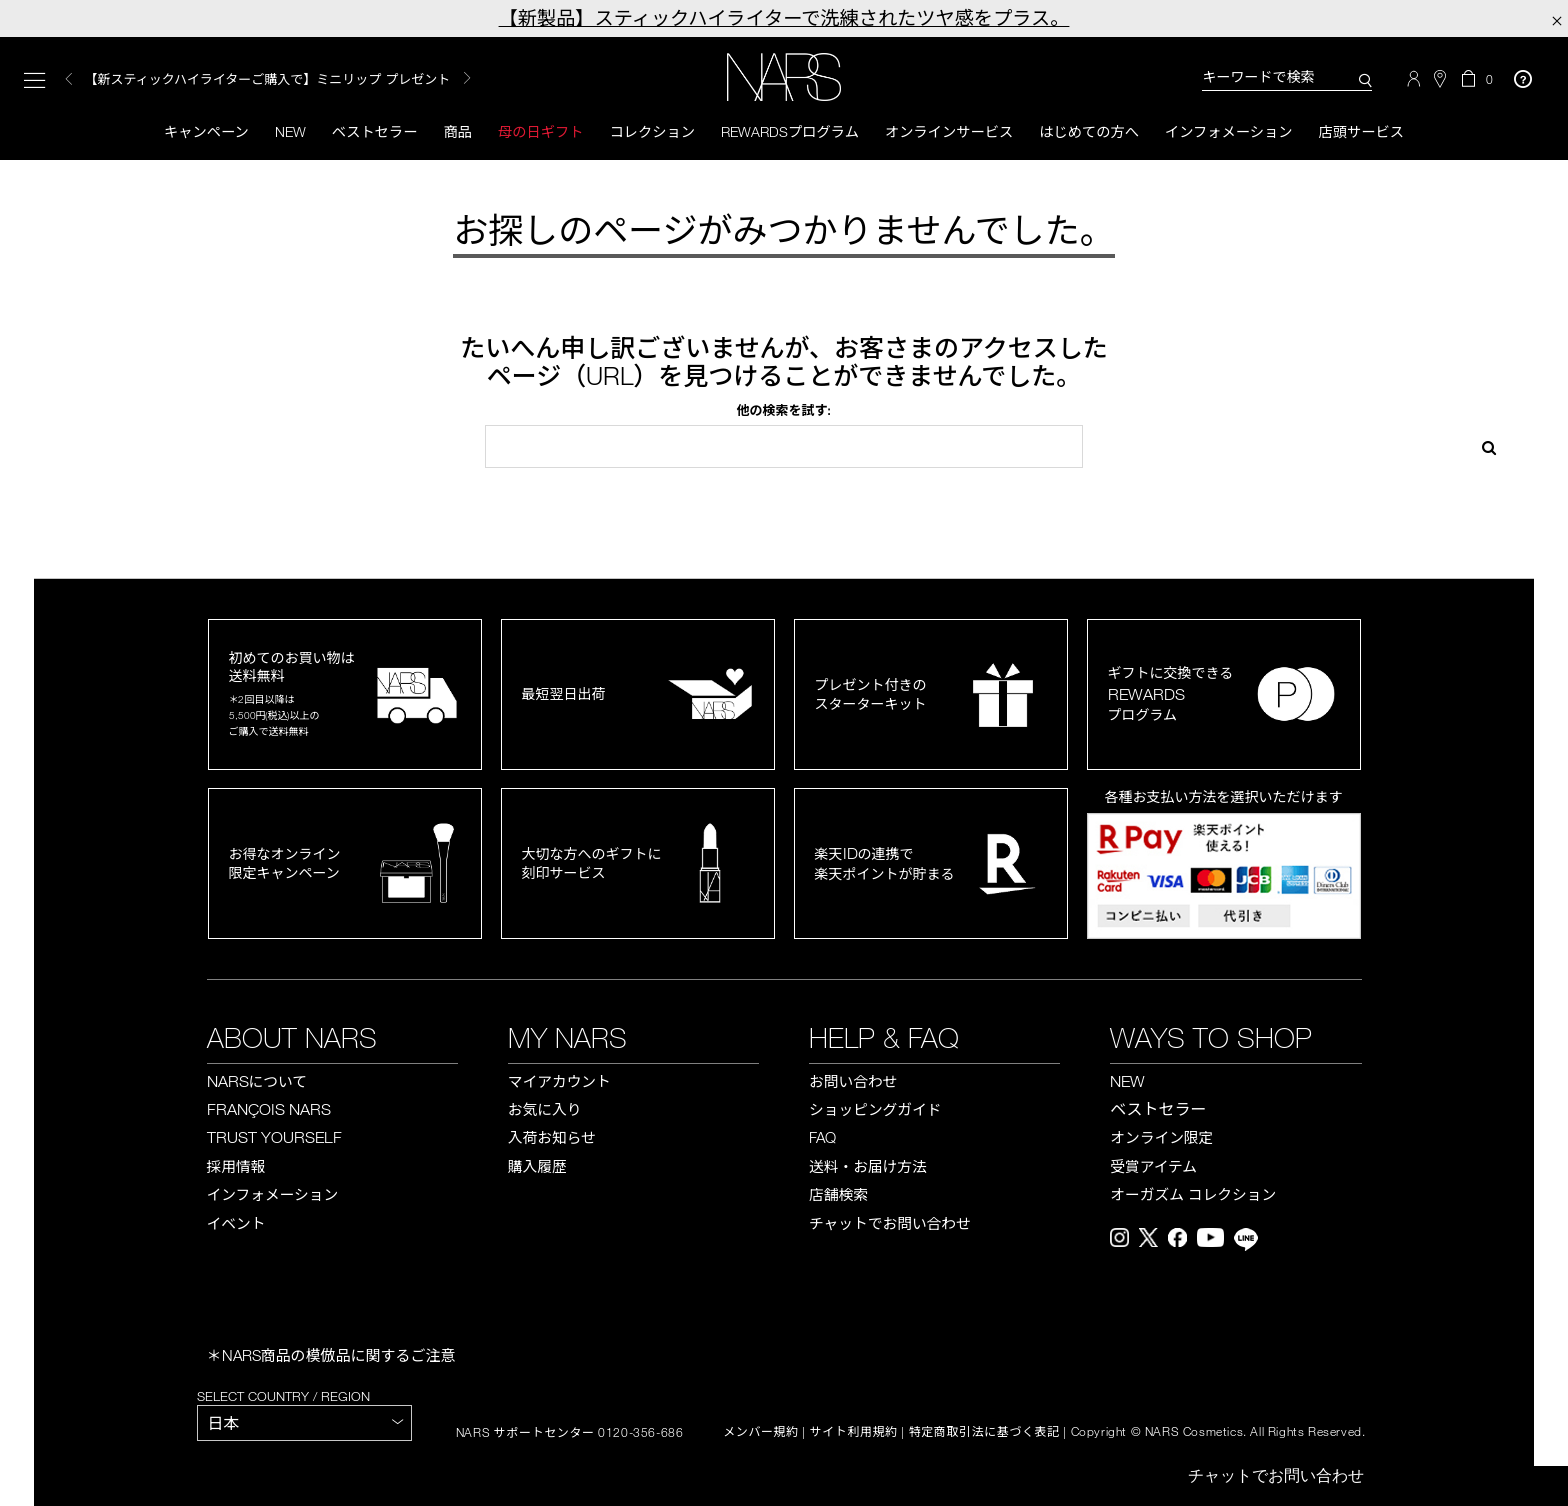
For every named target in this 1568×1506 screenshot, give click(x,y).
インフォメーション (1247, 133)
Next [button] (467, 79)
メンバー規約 (761, 1435)
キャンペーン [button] (181, 133)
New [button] (270, 133)
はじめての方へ (1101, 133)
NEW (1127, 1083)
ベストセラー (358, 133)
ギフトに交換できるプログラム (1171, 696)
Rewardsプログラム (790, 133)
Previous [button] (69, 80)
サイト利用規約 (854, 1435)
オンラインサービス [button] (955, 133)
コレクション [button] (646, 133)
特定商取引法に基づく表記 (984, 1435)
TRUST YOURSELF (274, 1140)
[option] (301, 80)
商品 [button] (444, 133)
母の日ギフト (530, 133)
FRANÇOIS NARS (269, 1112)
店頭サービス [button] (1386, 133)
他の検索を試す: (783, 413)
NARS (257, 1083)
